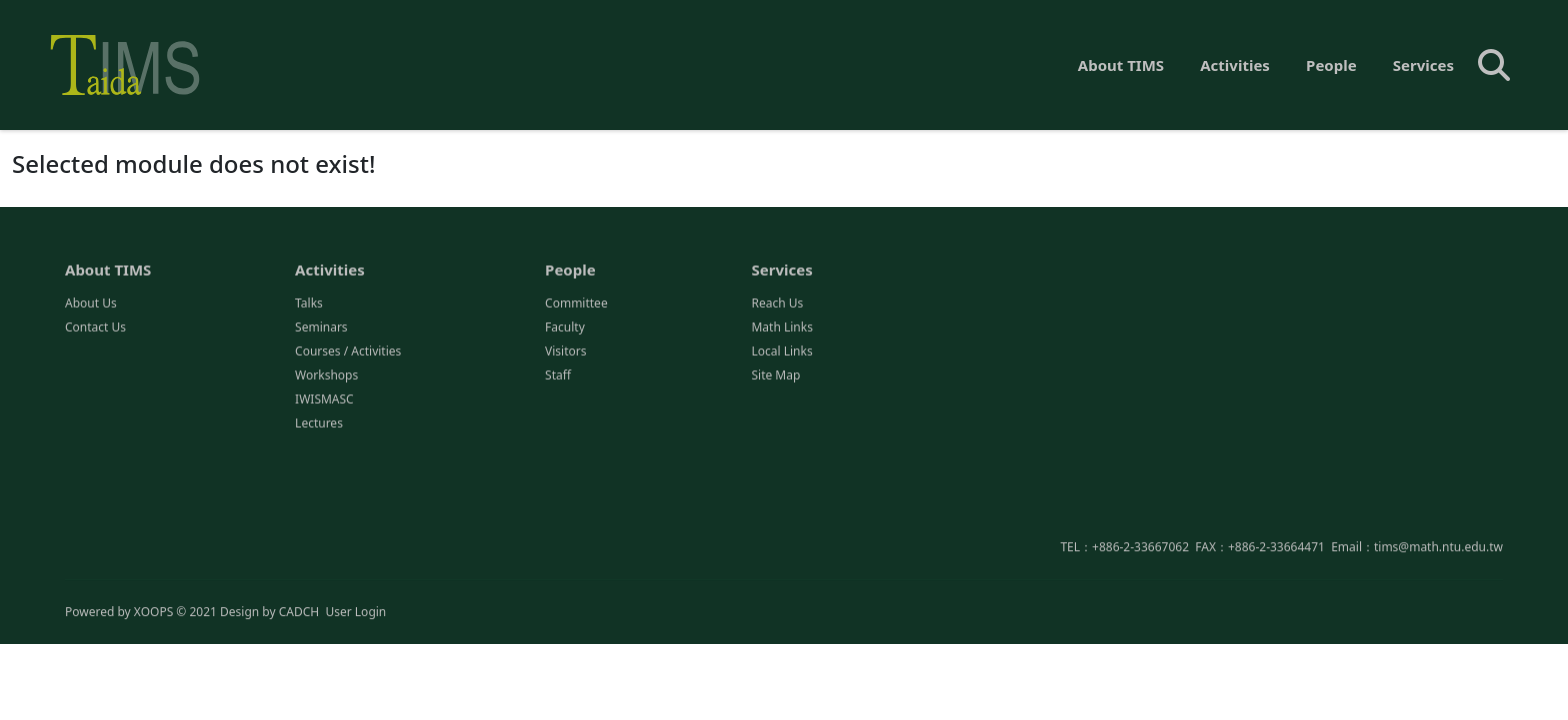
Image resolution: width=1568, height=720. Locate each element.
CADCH (299, 612)
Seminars (321, 328)
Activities (1235, 65)
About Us (91, 304)
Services (1423, 65)
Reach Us (777, 304)
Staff (558, 376)
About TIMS (1121, 65)
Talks (309, 304)
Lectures (319, 424)
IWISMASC (324, 400)
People (1331, 65)
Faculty (565, 328)
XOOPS (153, 612)
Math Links (781, 328)
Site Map (775, 376)
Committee (576, 304)
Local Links (781, 352)
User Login (355, 612)
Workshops (326, 376)
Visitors (565, 352)
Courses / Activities (348, 352)
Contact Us (95, 328)
